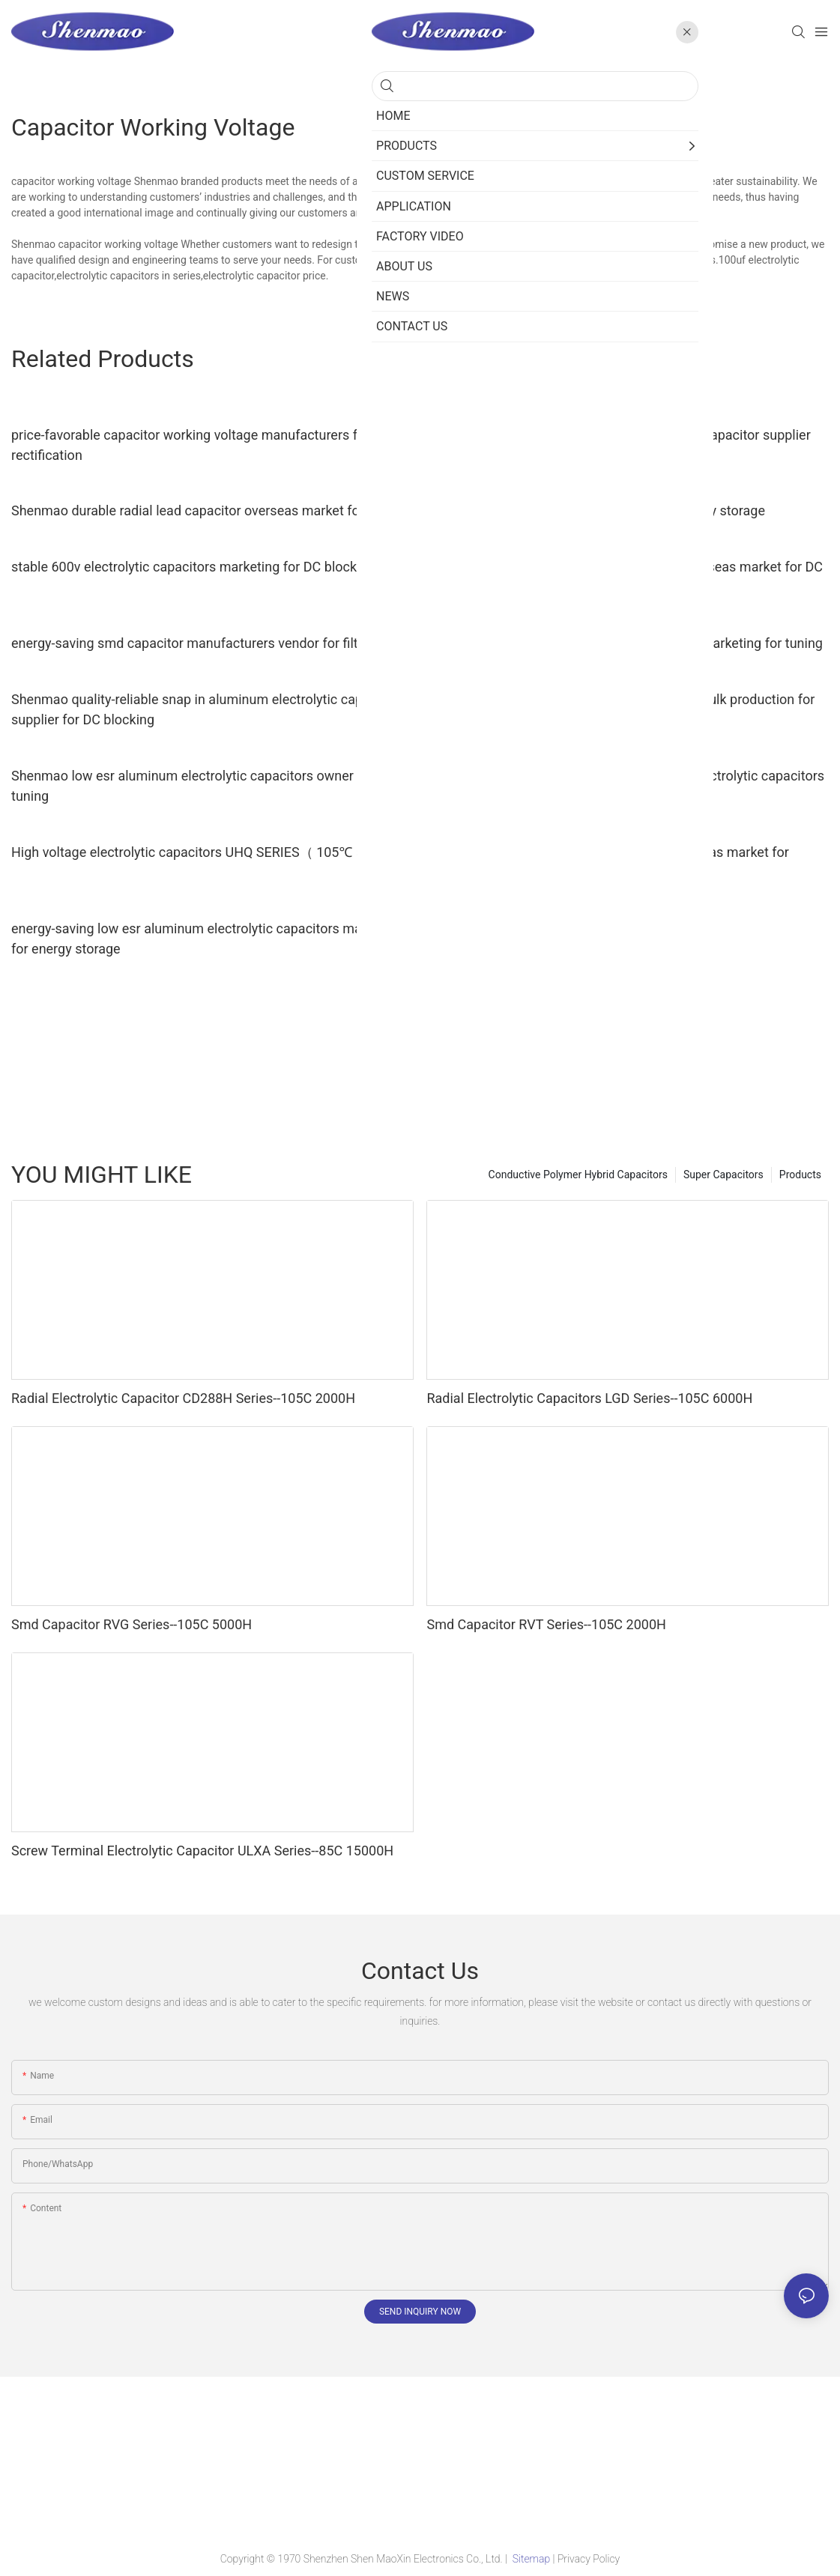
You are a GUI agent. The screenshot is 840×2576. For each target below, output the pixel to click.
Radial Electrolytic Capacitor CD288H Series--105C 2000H (183, 1398)
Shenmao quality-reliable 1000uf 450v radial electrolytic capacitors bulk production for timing (625, 786)
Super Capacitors (723, 1175)
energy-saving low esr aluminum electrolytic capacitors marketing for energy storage (207, 939)
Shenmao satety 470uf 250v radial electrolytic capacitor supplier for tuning (618, 445)
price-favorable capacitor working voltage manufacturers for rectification (190, 445)
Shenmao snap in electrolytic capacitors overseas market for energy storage (607, 862)
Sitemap (531, 2559)
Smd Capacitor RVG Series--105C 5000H (131, 1624)
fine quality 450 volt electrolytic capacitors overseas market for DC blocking (624, 577)
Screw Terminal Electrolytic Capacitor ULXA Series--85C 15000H (202, 1850)
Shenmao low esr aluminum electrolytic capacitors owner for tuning (192, 786)
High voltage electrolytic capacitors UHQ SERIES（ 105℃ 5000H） (210, 852)
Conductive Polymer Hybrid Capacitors (578, 1175)
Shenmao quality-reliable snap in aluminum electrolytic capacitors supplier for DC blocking (207, 709)
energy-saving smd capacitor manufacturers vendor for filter (190, 643)
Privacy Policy (589, 2559)
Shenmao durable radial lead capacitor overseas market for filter (202, 510)
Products (800, 1175)
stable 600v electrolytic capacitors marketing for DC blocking (193, 567)
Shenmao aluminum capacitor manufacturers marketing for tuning (624, 643)
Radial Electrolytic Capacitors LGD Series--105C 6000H (589, 1398)
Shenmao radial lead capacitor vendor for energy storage (595, 510)
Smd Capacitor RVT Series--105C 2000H (545, 1624)
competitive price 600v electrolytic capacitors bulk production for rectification (620, 709)
